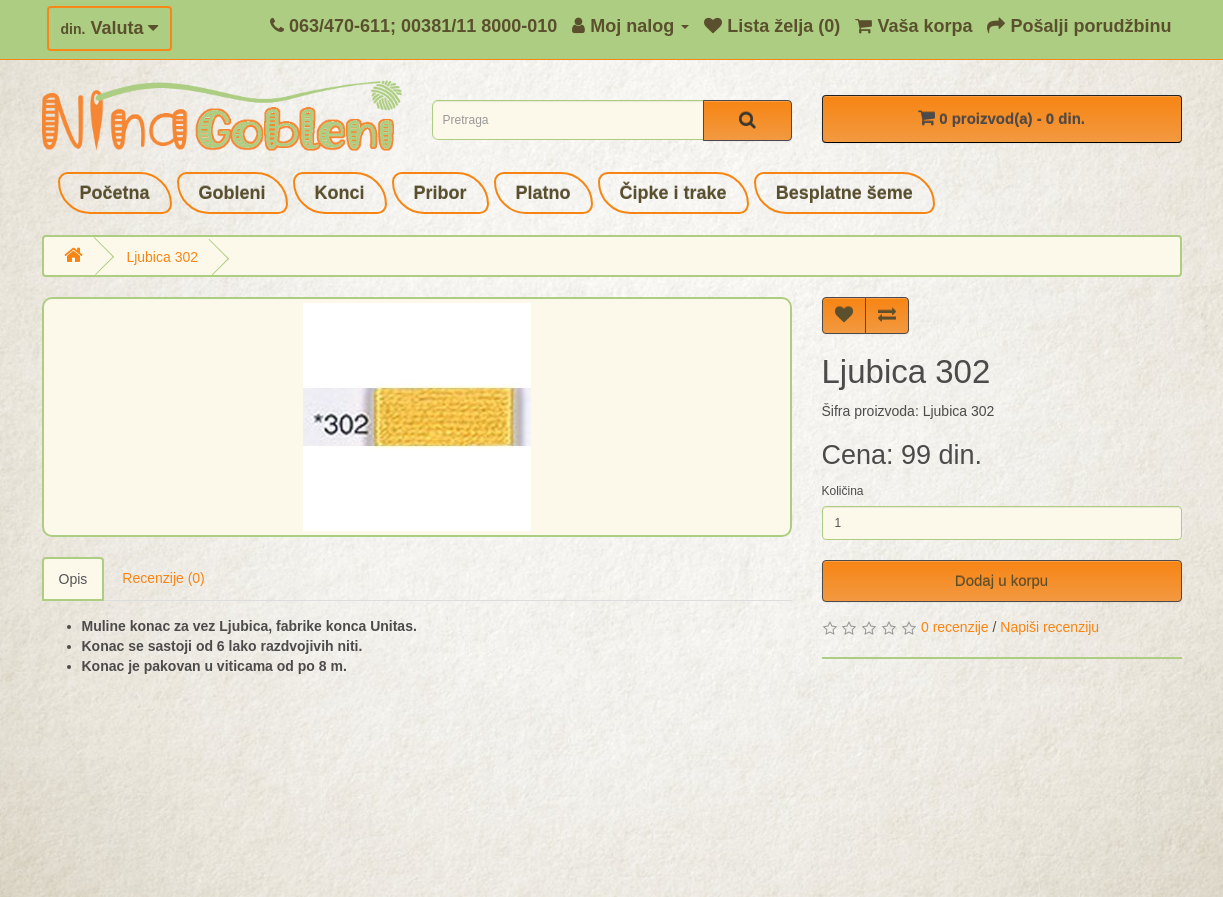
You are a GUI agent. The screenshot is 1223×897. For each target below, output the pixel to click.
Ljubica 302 (162, 257)
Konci (340, 193)
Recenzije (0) (163, 578)
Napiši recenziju (1049, 627)
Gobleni (232, 193)
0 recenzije (955, 627)
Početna (115, 193)
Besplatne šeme (844, 193)
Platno (543, 193)
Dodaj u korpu (1001, 580)
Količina (843, 491)
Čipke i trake (673, 193)
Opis (73, 579)
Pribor (440, 193)
